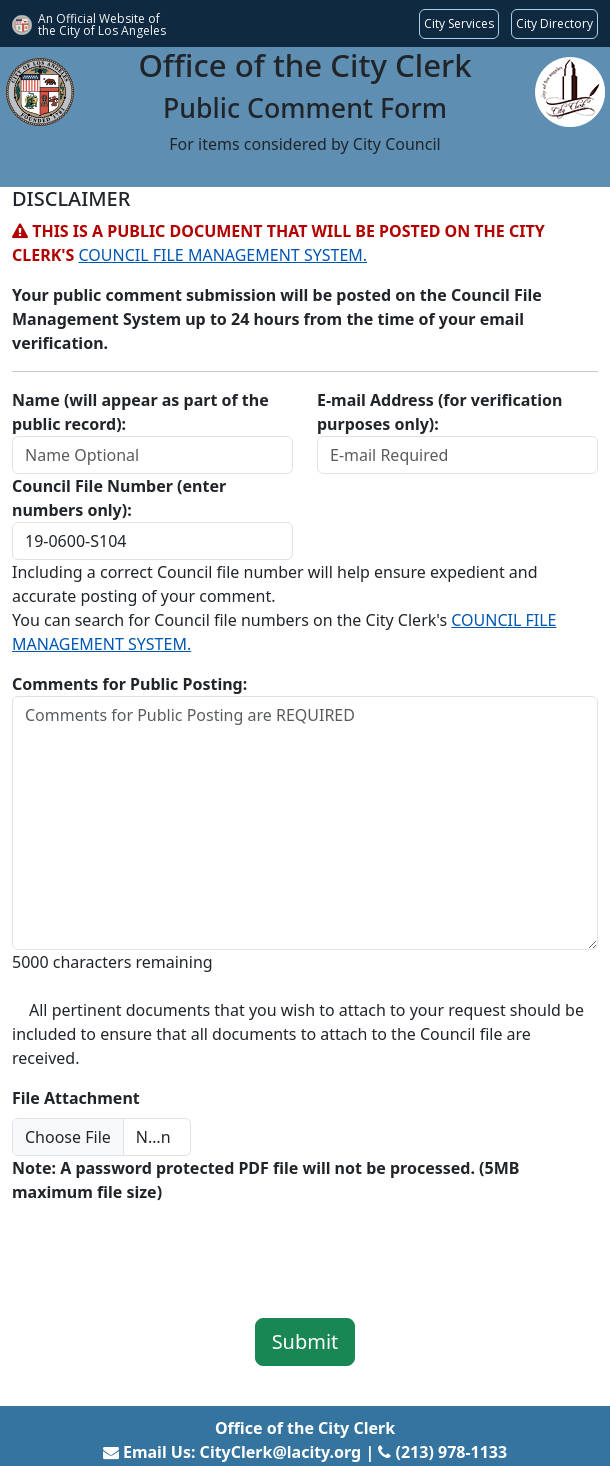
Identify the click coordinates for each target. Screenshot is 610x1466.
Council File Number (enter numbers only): (119, 498)
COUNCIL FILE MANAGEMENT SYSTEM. (223, 255)
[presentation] (164, 1247)
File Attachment (76, 1098)
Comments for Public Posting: (129, 684)
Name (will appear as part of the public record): (140, 412)
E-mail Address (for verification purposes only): (439, 412)
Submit (305, 1341)
